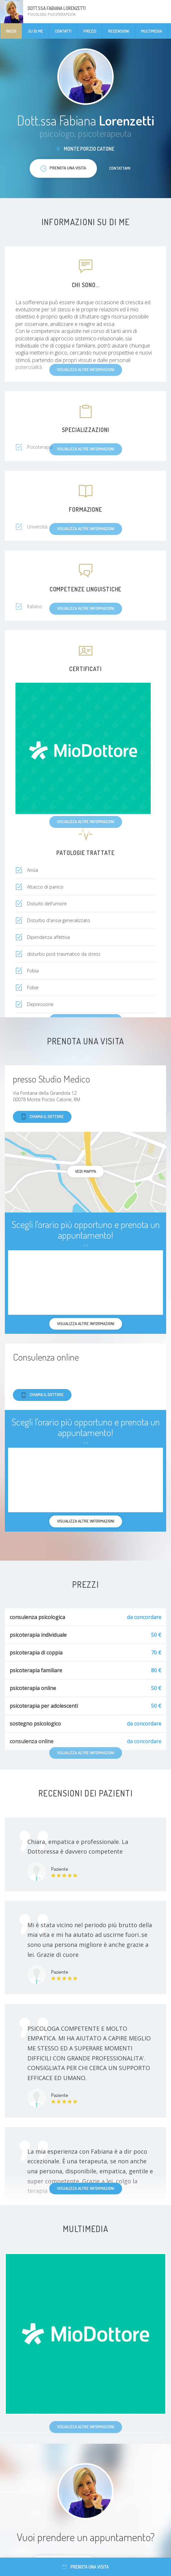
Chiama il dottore (42, 1117)
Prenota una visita (85, 2567)
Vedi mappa (85, 1171)
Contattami (119, 168)
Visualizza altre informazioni (85, 2188)
